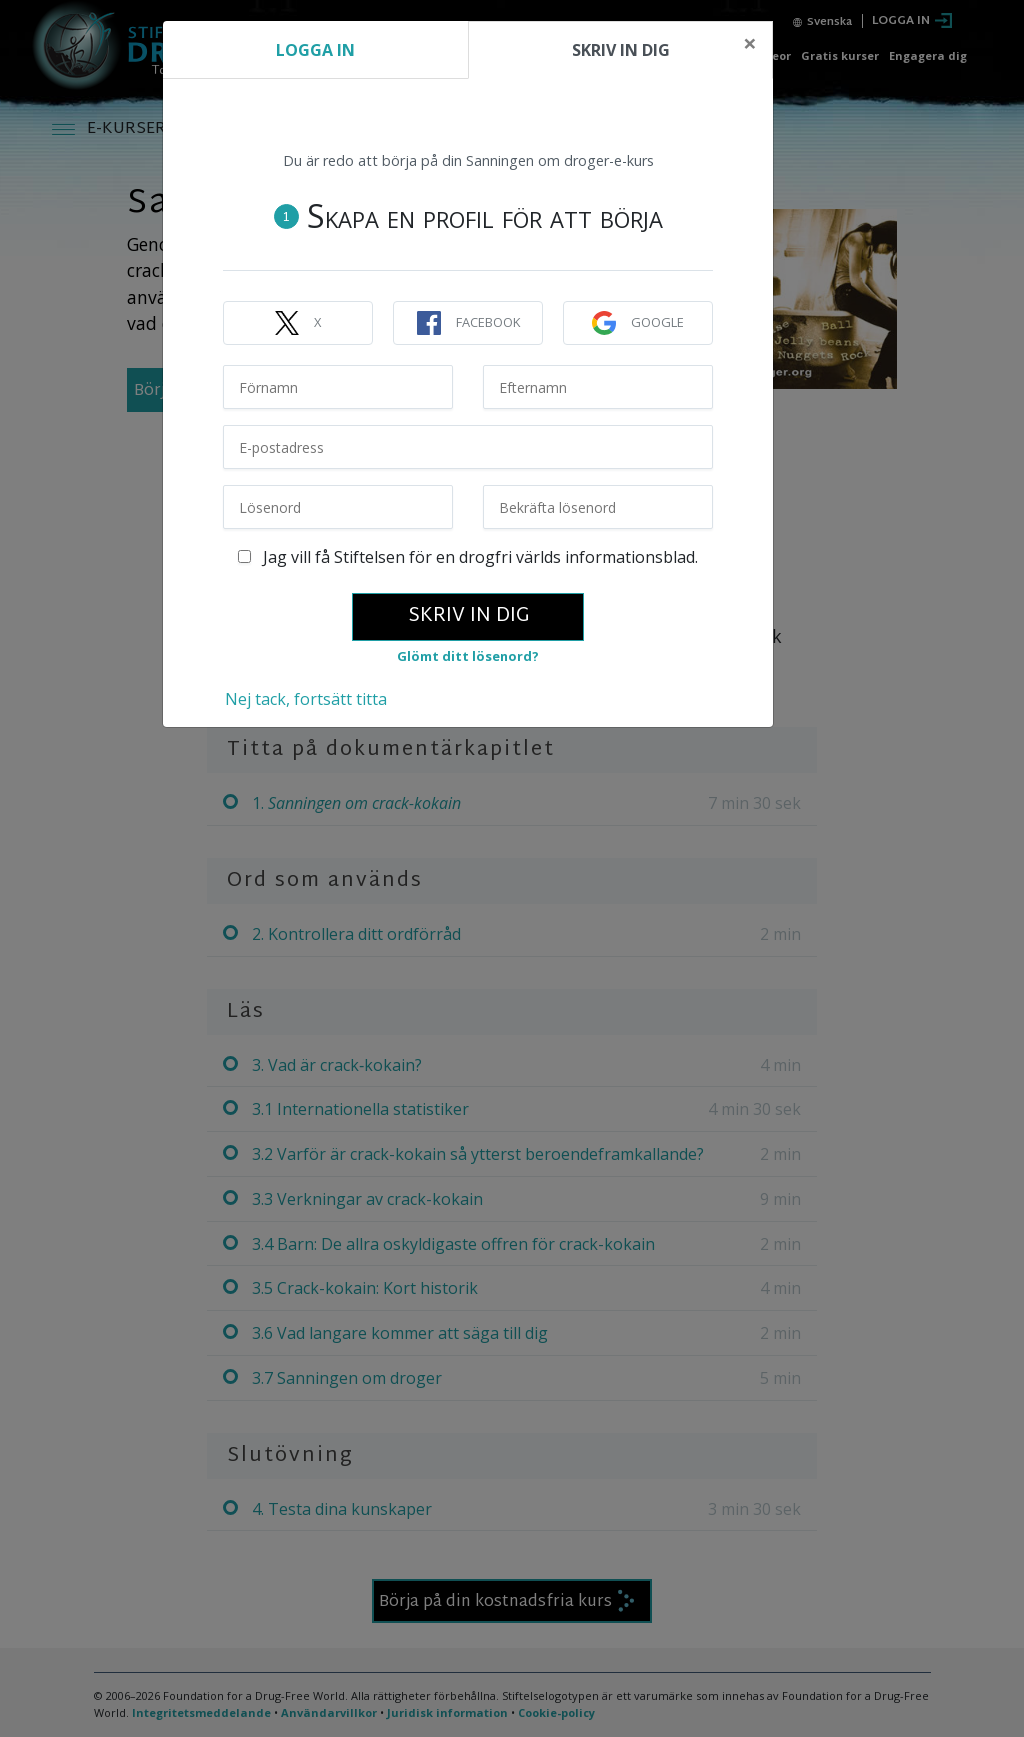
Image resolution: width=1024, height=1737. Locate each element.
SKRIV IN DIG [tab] (621, 50)
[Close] (750, 43)
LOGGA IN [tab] (315, 50)
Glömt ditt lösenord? (468, 656)
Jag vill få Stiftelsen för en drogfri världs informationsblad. (468, 557)
